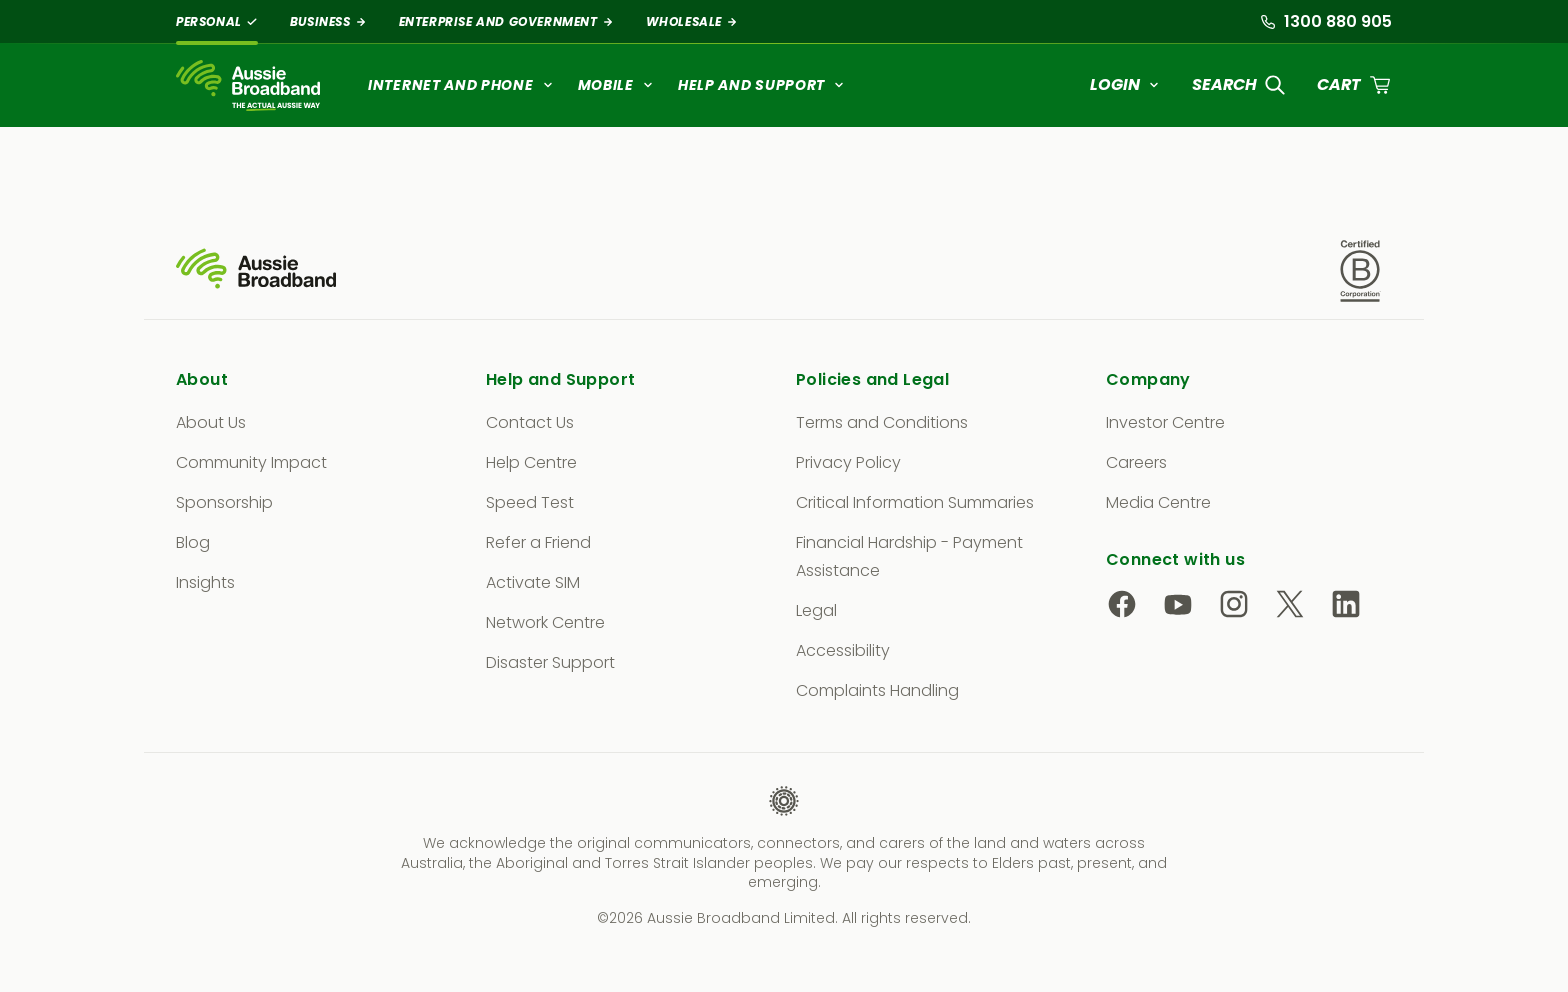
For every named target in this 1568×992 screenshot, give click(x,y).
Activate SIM (533, 582)
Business (328, 21)
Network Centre (545, 622)
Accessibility (843, 650)
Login (1125, 84)
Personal (217, 21)
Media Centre (1158, 502)
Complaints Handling (877, 690)
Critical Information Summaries (915, 502)
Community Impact (251, 462)
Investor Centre (1165, 422)
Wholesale (692, 21)
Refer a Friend (538, 542)
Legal (816, 610)
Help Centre (531, 462)
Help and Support (761, 85)
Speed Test (530, 502)
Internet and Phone (461, 85)
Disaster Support (550, 662)
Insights (205, 582)
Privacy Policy (848, 462)
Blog (193, 542)
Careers (1136, 462)
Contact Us (530, 422)
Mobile (616, 85)
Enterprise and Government (506, 21)
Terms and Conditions (882, 422)
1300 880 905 (1326, 21)
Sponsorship (224, 502)
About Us (211, 422)
